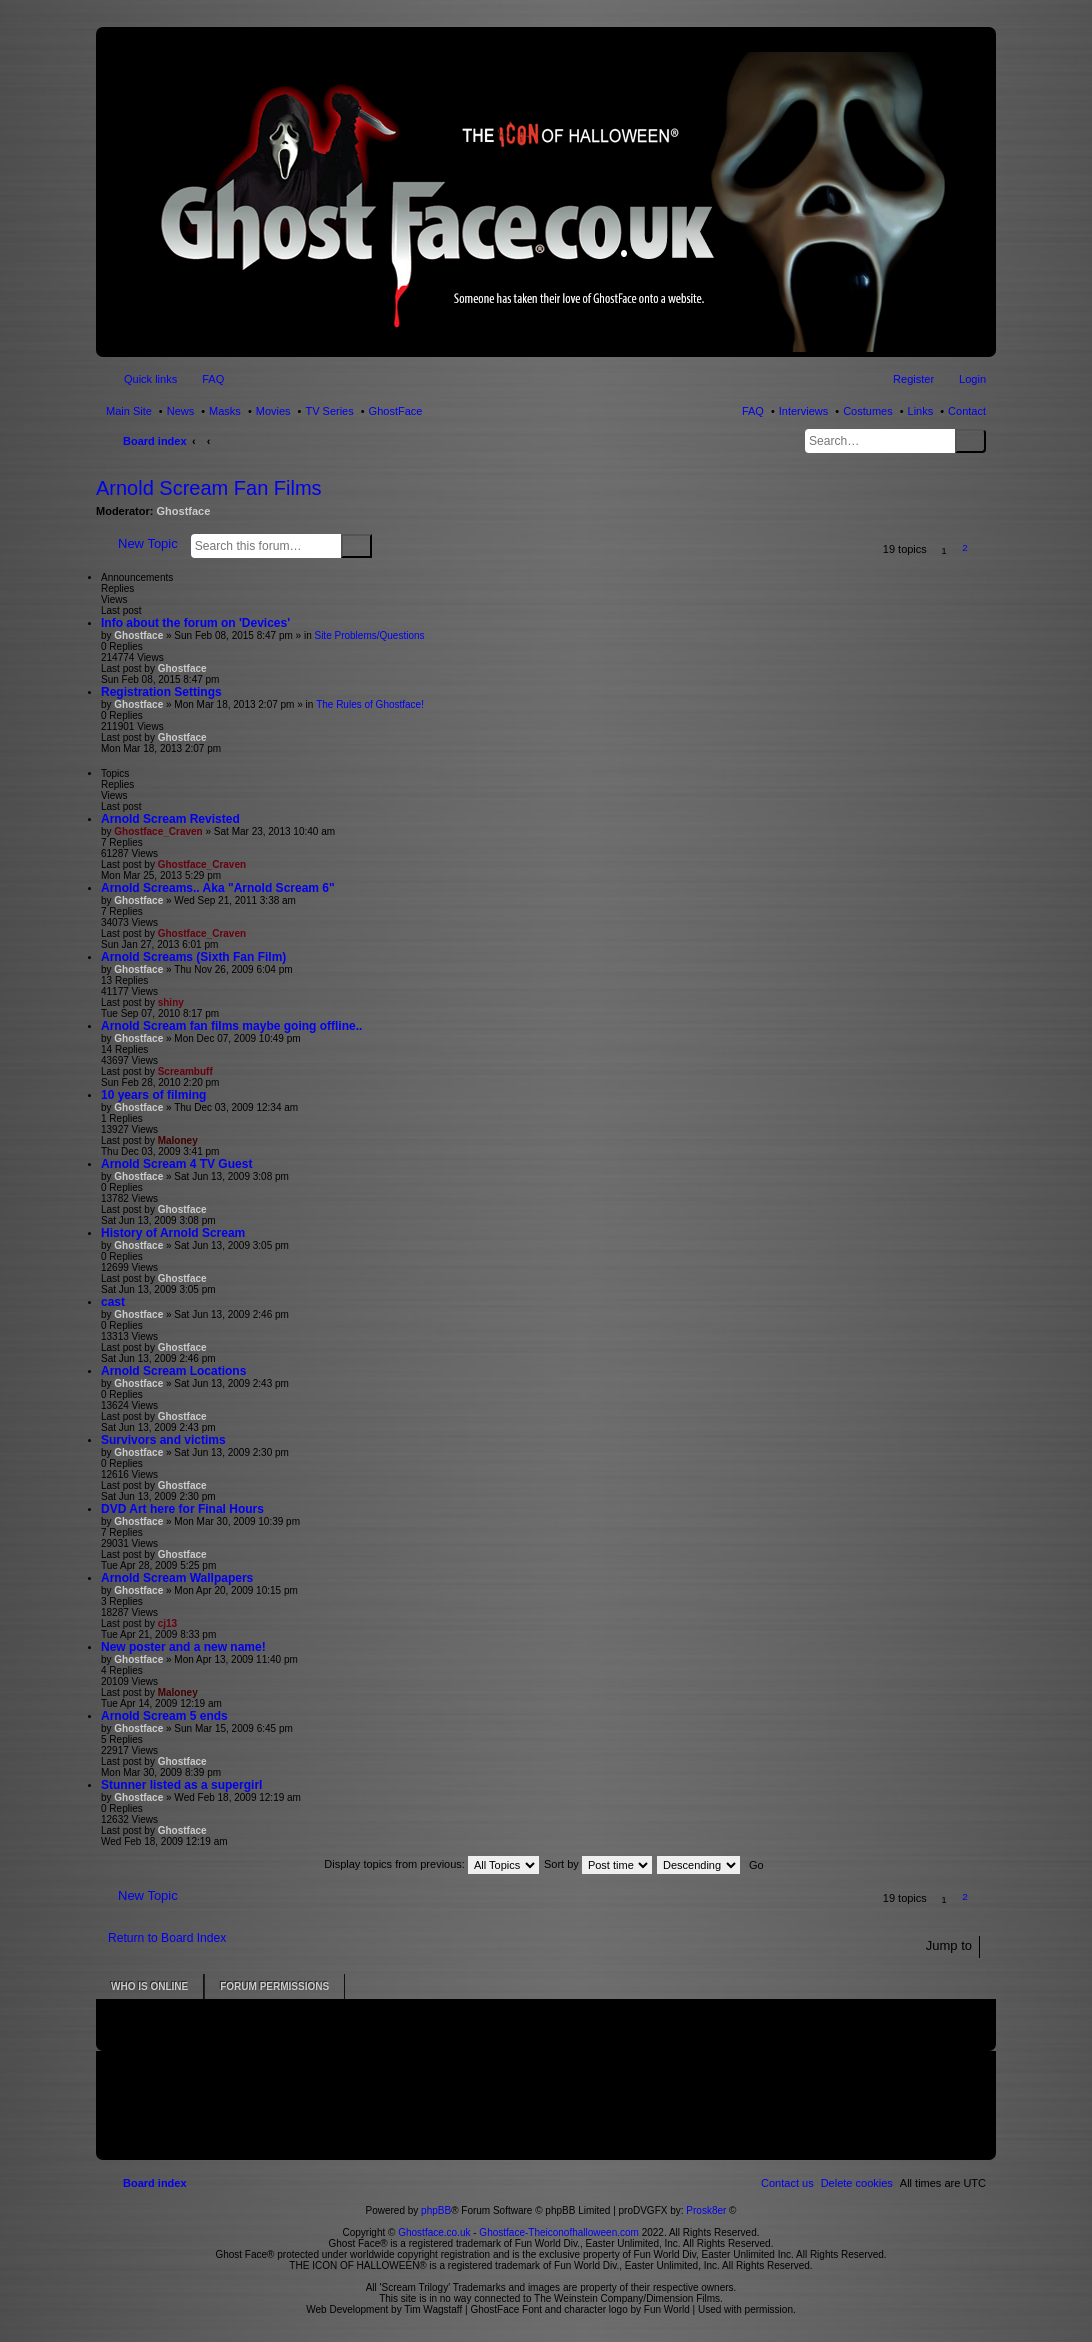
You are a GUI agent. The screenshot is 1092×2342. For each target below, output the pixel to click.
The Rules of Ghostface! (370, 704)
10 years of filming (153, 1095)
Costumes (868, 411)
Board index (155, 441)
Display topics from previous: (431, 1864)
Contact (967, 411)
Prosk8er (706, 2210)
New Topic (148, 543)
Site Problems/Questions (369, 635)
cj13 (167, 1623)
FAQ (753, 411)
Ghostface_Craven (158, 831)
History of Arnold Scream (173, 1233)
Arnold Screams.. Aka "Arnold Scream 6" (218, 888)
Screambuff (185, 1071)
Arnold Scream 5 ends (164, 1716)
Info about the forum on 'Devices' (195, 623)
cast (113, 1302)
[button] (986, 550)
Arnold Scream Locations (173, 1371)
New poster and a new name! (183, 1647)
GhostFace (396, 411)
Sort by (598, 1864)
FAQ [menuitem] (213, 379)
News (181, 411)
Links (921, 411)
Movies (273, 411)
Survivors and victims (163, 1440)
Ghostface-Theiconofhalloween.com (559, 2232)
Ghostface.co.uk (435, 2232)
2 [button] (965, 547)
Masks (225, 411)
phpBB (436, 2210)
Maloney (178, 1140)
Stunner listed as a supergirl (181, 1785)
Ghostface (184, 511)
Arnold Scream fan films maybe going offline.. (231, 1026)
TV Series (329, 411)
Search (970, 441)
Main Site (129, 411)
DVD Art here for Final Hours (182, 1509)
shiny (171, 1002)
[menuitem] (857, 2183)
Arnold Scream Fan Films (209, 488)
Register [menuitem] (913, 379)
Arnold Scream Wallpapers (177, 1578)
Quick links (150, 379)
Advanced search (384, 545)
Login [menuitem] (972, 379)
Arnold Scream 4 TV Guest (176, 1164)
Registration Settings (161, 692)
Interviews (804, 411)
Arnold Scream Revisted (170, 819)
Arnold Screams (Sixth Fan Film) (193, 957)
